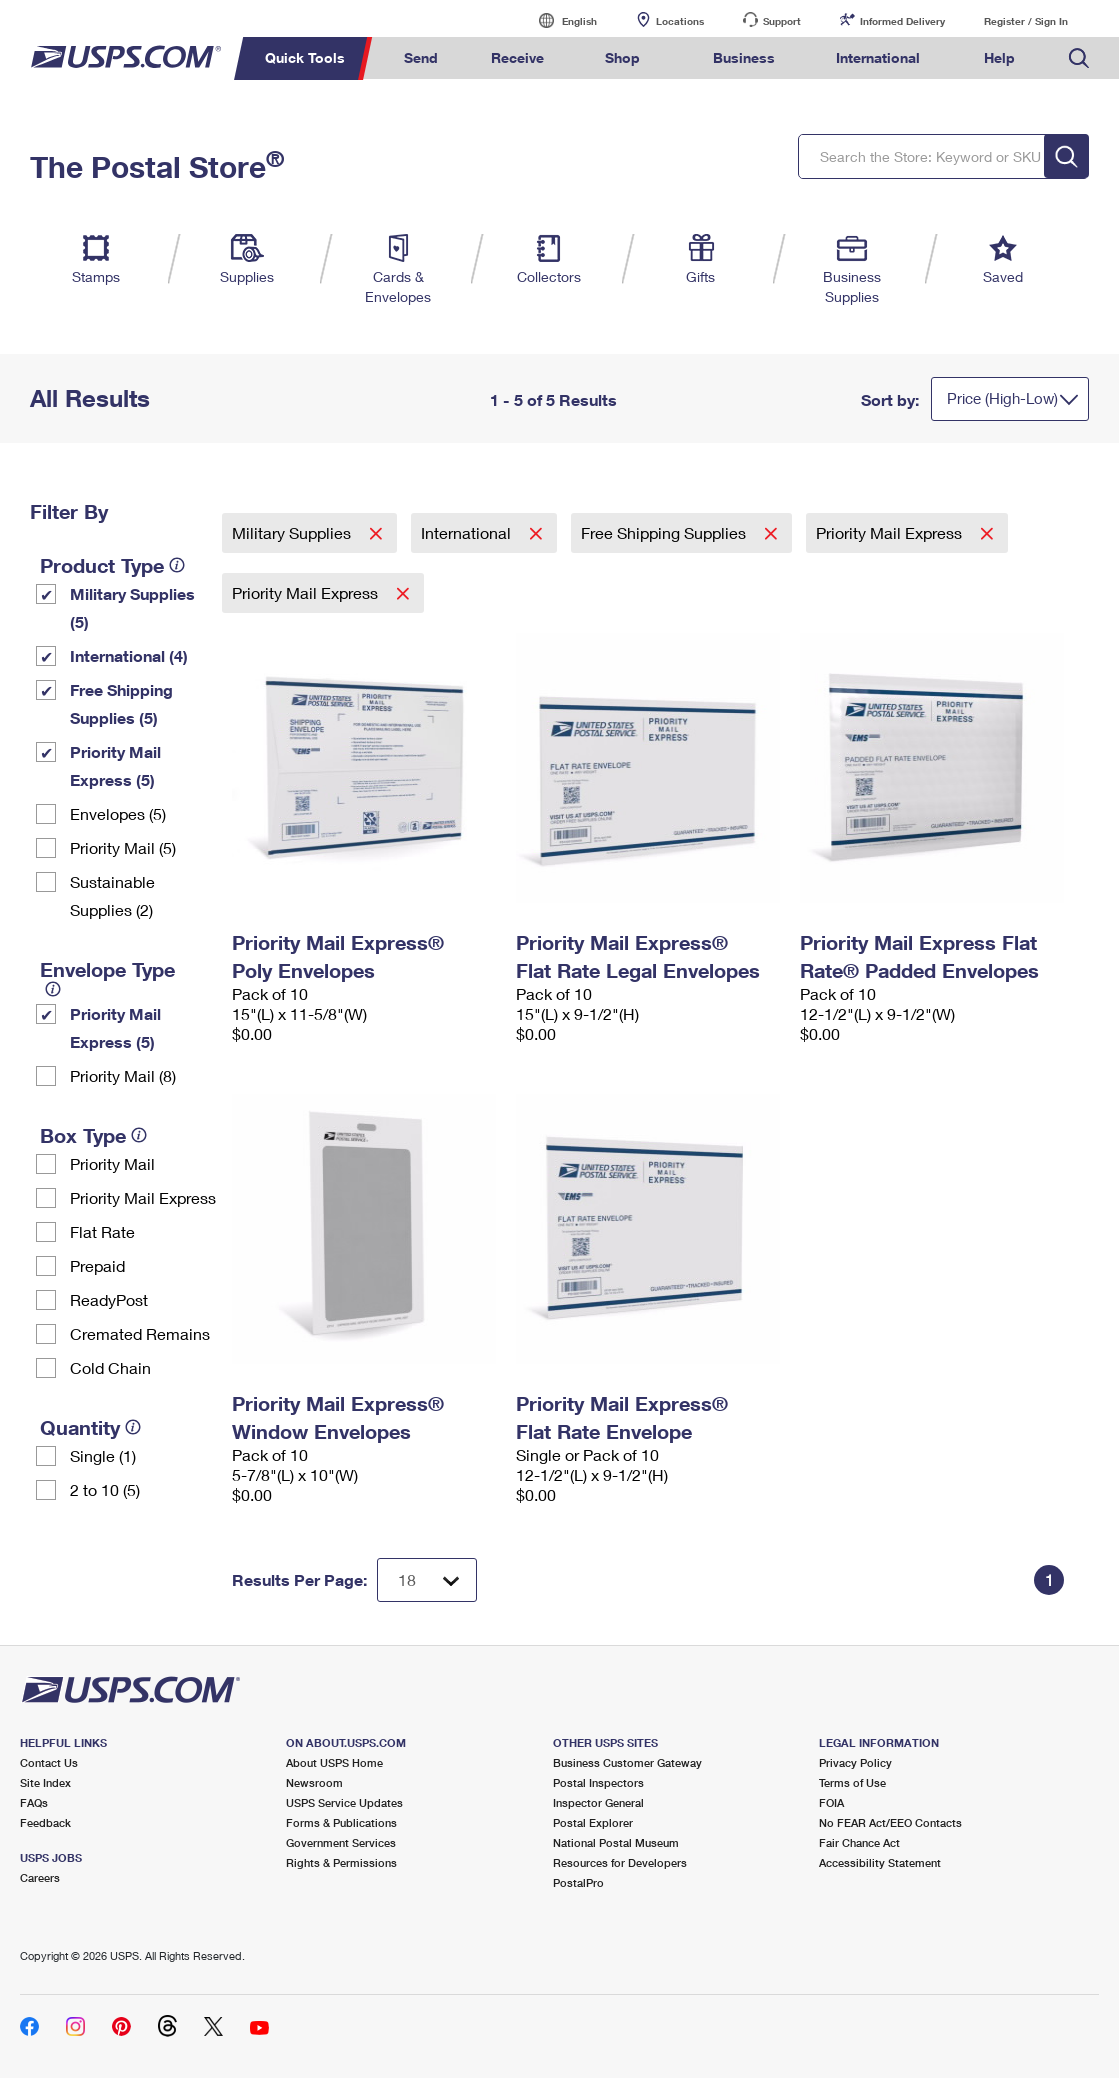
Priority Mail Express (143, 1197)
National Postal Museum (616, 1842)
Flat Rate (102, 1231)
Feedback (45, 1822)
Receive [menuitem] (517, 57)
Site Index (45, 1782)
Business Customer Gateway (627, 1762)
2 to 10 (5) (105, 1489)
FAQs (34, 1802)
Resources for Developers (620, 1862)
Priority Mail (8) (123, 1075)
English (559, 20)
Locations (680, 21)
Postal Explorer (593, 1822)
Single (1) (103, 1455)
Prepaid (97, 1265)
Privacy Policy (855, 1762)
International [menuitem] (878, 57)
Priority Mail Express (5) (115, 765)
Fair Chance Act (859, 1842)
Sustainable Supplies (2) (112, 895)
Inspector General (598, 1802)
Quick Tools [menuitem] (305, 57)
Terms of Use (852, 1782)
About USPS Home (334, 1762)
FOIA (831, 1802)
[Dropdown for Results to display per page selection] (427, 1580)
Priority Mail (112, 1163)
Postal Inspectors (598, 1782)
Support (782, 21)
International (468, 532)
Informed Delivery (902, 21)
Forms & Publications (341, 1822)
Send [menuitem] (421, 57)
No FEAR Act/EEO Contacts (890, 1822)
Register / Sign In (1026, 21)
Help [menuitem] (999, 57)
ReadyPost (109, 1299)
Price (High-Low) (1002, 398)
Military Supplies (293, 532)
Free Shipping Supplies (665, 532)
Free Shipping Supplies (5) (121, 703)
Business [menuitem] (744, 57)
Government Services (341, 1842)
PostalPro (578, 1882)
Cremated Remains (140, 1333)
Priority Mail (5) (123, 847)
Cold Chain (110, 1367)
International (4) (129, 655)
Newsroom (314, 1782)
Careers (40, 1877)
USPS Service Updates (344, 1802)
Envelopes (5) (118, 813)
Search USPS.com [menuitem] (1079, 58)
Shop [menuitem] (622, 57)
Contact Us (49, 1762)
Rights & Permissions (341, 1862)
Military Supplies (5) (132, 607)
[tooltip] (177, 565)
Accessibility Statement (880, 1862)
